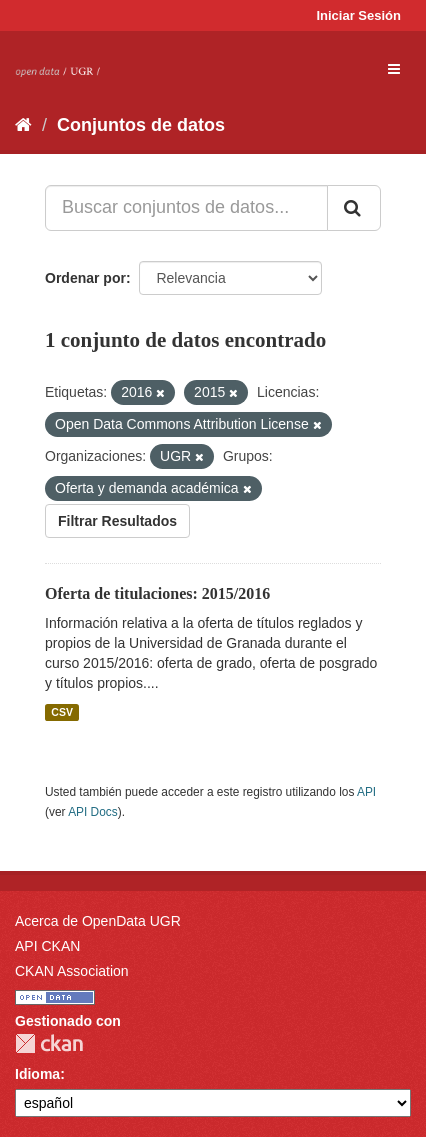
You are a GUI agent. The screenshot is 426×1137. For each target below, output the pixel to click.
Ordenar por (85, 278)
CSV (62, 712)
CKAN (49, 1043)
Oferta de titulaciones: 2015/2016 (157, 593)
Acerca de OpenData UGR (98, 921)
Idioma (37, 1074)
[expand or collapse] (394, 69)
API (366, 792)
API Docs (93, 812)
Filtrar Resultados (117, 521)
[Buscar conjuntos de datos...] (186, 208)
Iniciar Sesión (358, 15)
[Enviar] (354, 208)
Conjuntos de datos (141, 125)
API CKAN (47, 946)
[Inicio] (23, 125)
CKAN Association (72, 971)
